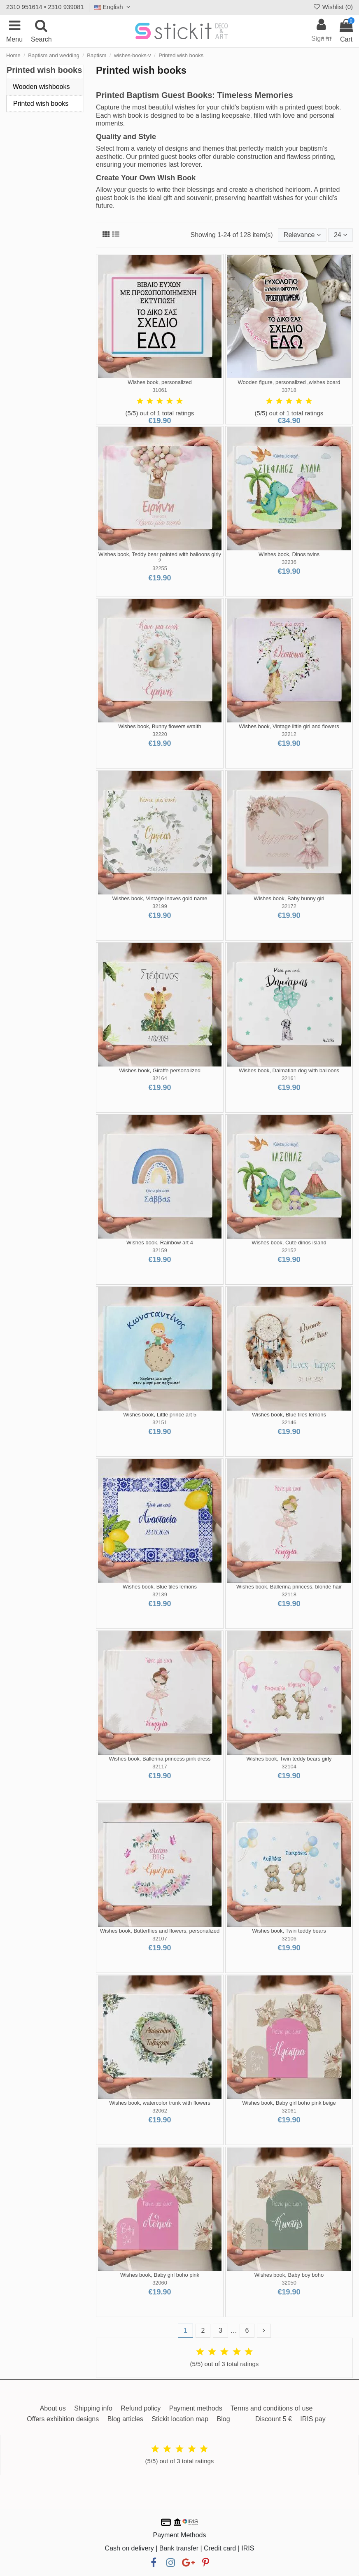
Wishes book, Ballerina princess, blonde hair (289, 1587)
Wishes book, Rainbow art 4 (159, 1242)
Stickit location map (180, 2418)
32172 (289, 906)
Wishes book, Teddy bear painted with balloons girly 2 (159, 557)
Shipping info (93, 2408)
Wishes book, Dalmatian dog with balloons (289, 1070)
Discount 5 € (273, 2418)
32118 (289, 1594)
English (113, 6)
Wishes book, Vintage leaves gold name (159, 898)
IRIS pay (312, 2418)
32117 (159, 1766)
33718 (289, 390)
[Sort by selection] (302, 235)
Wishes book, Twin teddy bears (289, 1931)
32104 (289, 1766)
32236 (289, 562)
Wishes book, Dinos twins (289, 554)
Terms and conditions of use (271, 2408)
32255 (159, 568)
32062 (159, 2111)
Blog (223, 2418)
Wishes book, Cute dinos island (289, 1242)
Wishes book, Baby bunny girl (289, 898)
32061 (289, 2111)
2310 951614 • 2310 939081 (45, 6)
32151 (159, 1422)
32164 (159, 1078)
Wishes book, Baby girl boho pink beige (289, 2103)
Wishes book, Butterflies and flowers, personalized (159, 1931)
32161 (289, 1078)
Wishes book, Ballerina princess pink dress (159, 1759)
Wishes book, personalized (159, 382)
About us (53, 2408)
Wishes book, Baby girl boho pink (159, 2275)
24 (340, 234)
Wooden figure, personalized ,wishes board (289, 382)
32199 (159, 906)
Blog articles (125, 2418)
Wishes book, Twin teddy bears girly (288, 1759)
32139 (159, 1594)
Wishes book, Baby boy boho (289, 2275)
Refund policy (141, 2408)
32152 (289, 1250)
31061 (159, 390)
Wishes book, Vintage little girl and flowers (289, 726)
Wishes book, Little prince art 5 (159, 1414)
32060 (159, 2283)
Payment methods (195, 2408)
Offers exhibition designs (63, 2418)
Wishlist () (332, 6)
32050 (289, 2283)
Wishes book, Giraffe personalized (159, 1070)
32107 (159, 1938)
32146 (289, 1422)
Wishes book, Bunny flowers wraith (159, 726)
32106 (289, 1938)
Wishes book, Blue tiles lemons (289, 1414)
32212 (289, 734)
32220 (159, 734)
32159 (159, 1250)
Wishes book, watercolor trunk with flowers (159, 2103)
